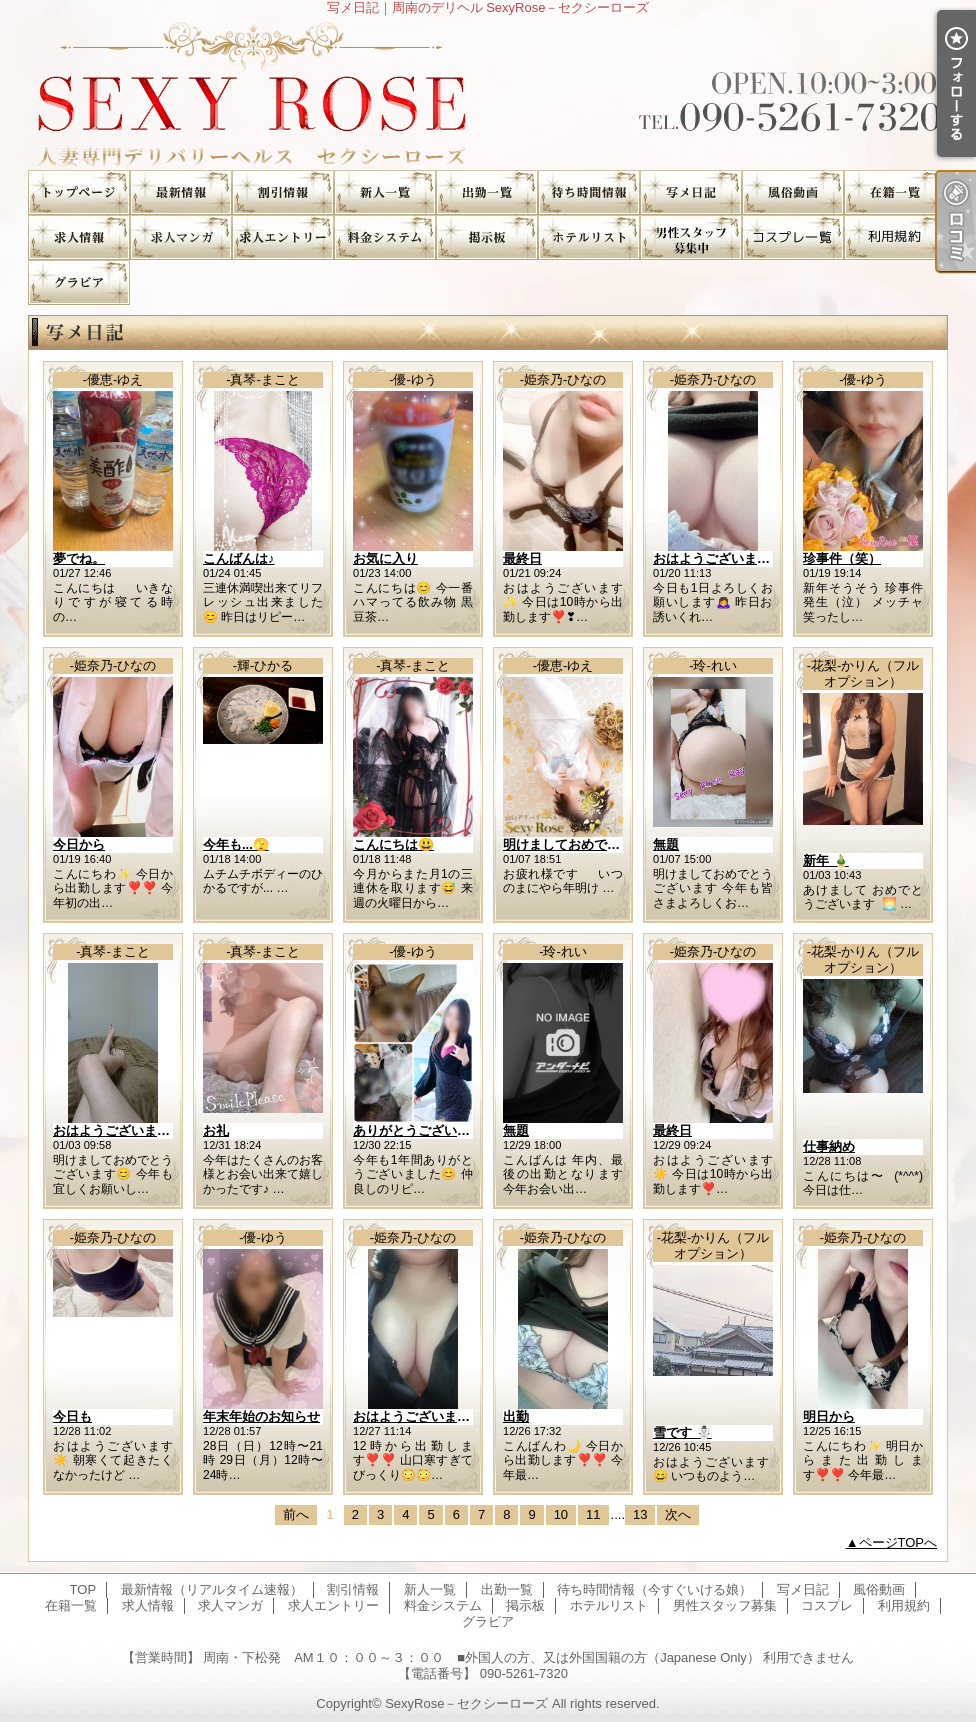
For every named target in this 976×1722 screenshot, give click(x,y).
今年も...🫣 (236, 844)
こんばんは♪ (239, 558)
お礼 (216, 1130)
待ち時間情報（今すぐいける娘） (589, 192)
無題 (666, 844)
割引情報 (283, 192)
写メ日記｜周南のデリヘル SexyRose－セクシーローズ (488, 92)
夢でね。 (79, 558)
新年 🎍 (826, 860)
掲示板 (487, 237)
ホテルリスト (589, 237)
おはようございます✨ (419, 1416)
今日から (79, 844)
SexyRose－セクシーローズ (466, 1703)
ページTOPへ (898, 1542)
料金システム (385, 237)
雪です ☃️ (682, 1432)
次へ (678, 1514)
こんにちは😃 (393, 844)
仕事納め (829, 1146)
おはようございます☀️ (719, 558)
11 (593, 1514)
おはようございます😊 (119, 1130)
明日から (829, 1416)
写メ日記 (691, 192)
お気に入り (385, 558)
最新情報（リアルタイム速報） (181, 192)
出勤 (516, 1416)
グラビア (79, 282)
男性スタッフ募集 (691, 237)
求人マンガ (181, 237)
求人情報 (79, 237)
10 (561, 1514)
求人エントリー (283, 237)
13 (640, 1514)
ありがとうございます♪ (421, 1130)
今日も (72, 1416)
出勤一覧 (487, 192)
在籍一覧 (895, 192)
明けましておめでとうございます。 (607, 844)
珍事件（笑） (842, 558)
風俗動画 (793, 192)
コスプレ (793, 237)
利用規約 (895, 237)
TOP (79, 192)
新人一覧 (385, 192)
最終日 (522, 558)
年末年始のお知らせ (261, 1416)
